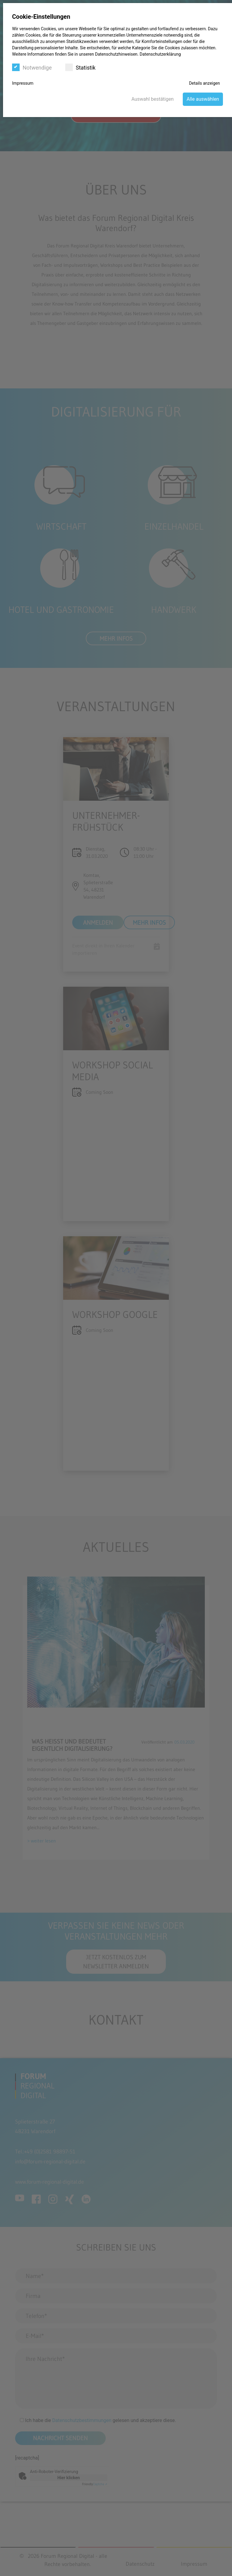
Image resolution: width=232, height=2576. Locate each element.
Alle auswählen (203, 99)
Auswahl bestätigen (152, 99)
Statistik (80, 67)
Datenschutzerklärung (160, 54)
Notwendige (32, 67)
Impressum (22, 83)
